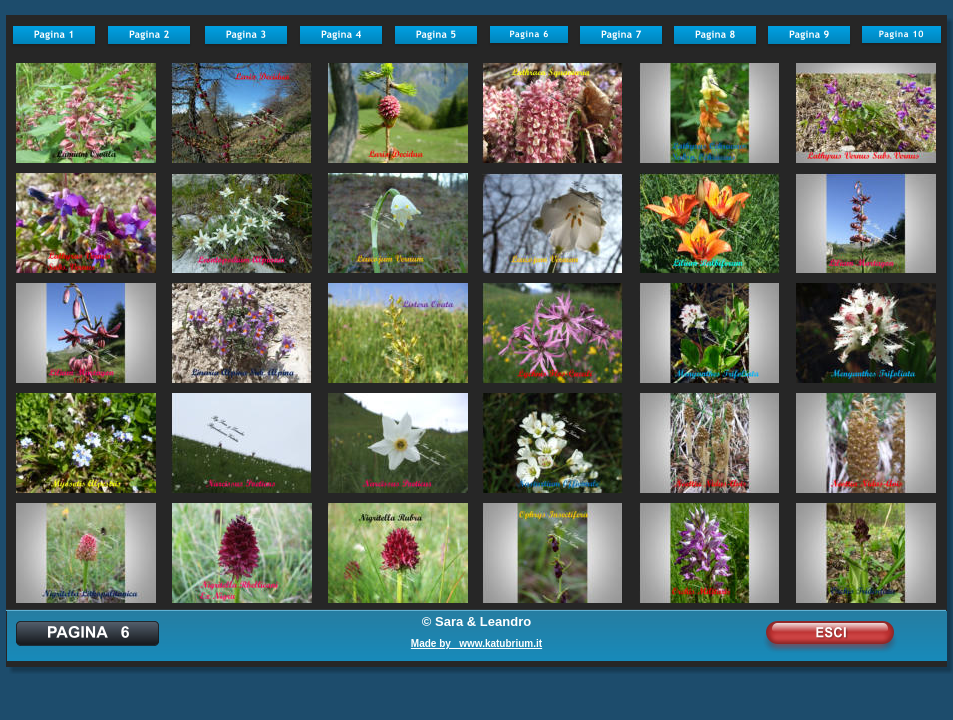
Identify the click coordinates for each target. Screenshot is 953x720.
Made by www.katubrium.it (476, 643)
